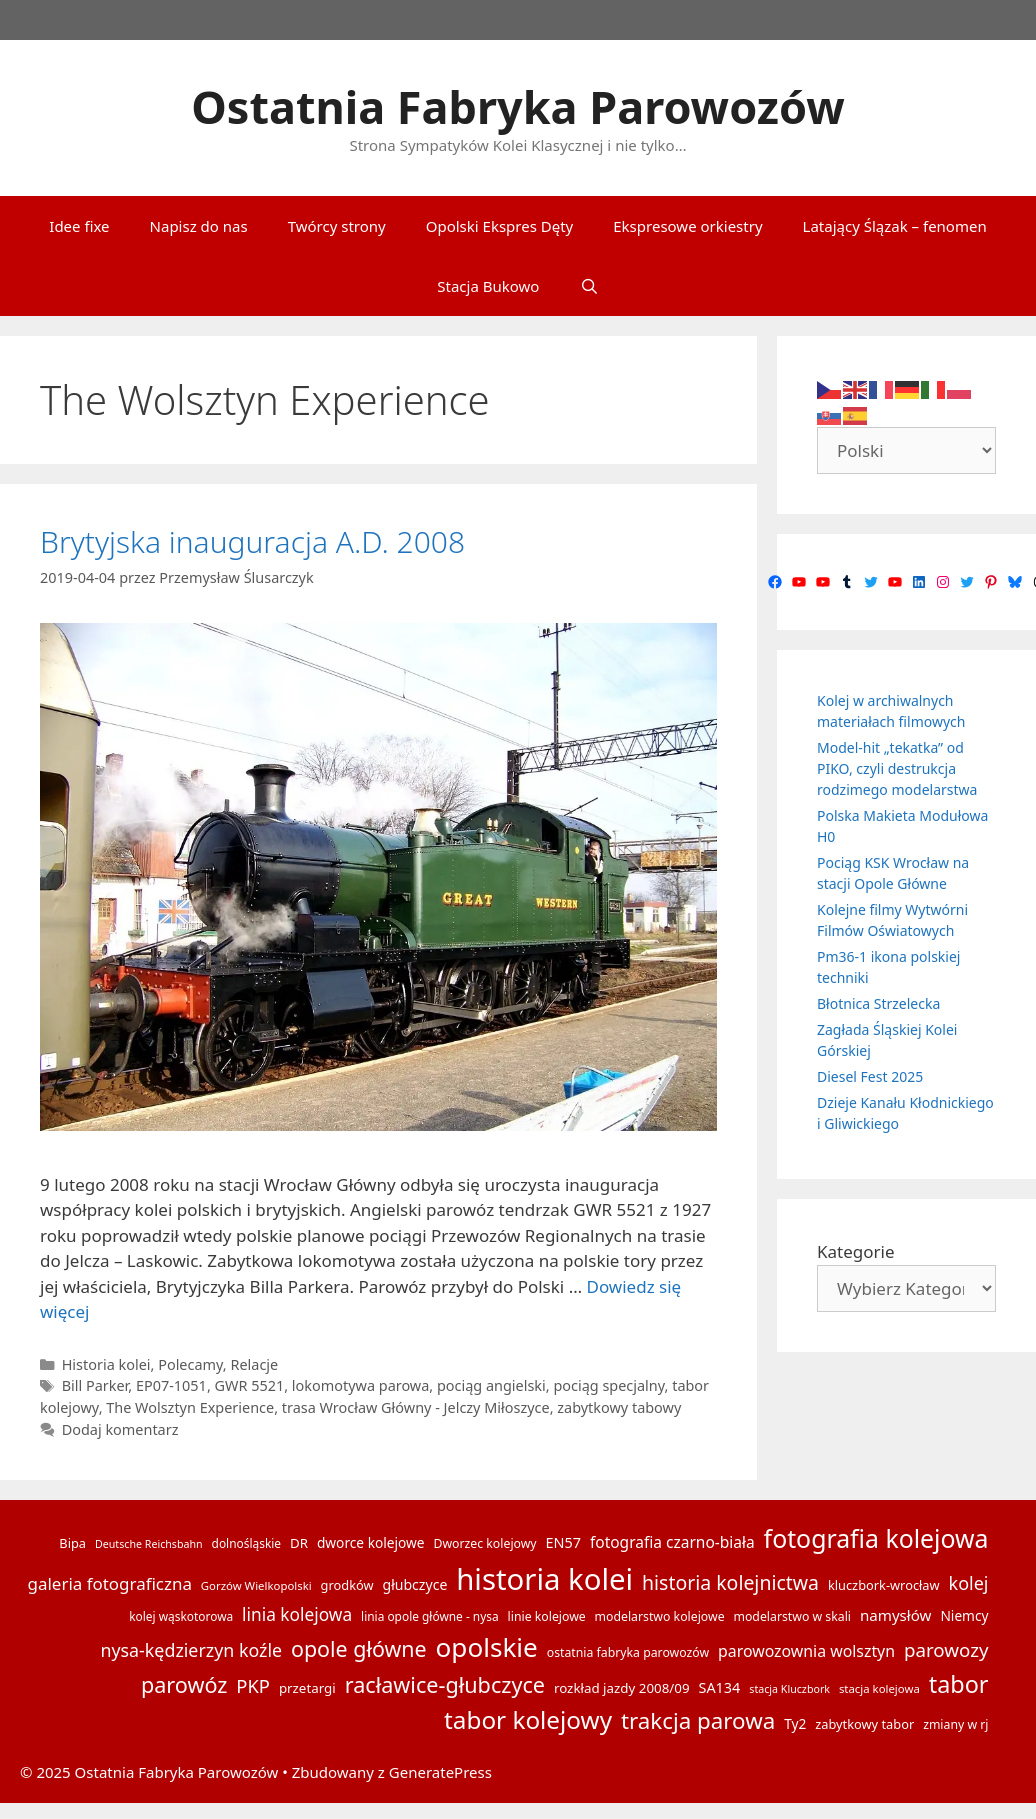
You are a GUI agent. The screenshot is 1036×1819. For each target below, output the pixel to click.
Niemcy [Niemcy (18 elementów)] (964, 1615)
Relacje (254, 1364)
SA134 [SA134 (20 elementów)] (719, 1687)
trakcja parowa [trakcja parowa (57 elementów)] (698, 1720)
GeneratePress (440, 1772)
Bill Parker (95, 1385)
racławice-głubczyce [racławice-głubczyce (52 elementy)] (445, 1684)
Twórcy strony (337, 226)
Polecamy (190, 1364)
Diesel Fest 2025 (870, 1076)
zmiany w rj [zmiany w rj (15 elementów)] (955, 1724)
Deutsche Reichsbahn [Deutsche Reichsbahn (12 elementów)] (149, 1544)
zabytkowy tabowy (619, 1407)
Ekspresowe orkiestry (687, 226)
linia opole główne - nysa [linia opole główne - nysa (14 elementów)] (430, 1616)
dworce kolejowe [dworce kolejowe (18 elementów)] (371, 1542)
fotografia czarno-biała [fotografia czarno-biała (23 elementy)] (672, 1542)
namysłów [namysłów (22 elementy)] (896, 1615)
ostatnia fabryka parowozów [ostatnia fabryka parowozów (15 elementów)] (628, 1652)
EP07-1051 (171, 1385)
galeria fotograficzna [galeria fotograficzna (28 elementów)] (110, 1583)
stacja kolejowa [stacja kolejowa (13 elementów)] (879, 1688)
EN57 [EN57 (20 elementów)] (563, 1542)
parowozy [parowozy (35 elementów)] (946, 1649)
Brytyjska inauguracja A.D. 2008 (252, 541)
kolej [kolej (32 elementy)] (969, 1583)
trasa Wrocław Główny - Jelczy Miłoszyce (416, 1407)
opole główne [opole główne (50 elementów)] (359, 1648)
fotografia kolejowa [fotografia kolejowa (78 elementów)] (876, 1538)
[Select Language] (906, 450)
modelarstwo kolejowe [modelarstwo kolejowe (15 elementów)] (660, 1616)
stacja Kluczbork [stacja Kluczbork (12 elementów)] (789, 1689)
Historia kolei (106, 1364)
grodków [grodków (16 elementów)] (347, 1585)
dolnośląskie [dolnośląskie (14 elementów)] (246, 1543)
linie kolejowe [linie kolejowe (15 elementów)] (547, 1616)
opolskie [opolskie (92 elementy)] (487, 1647)
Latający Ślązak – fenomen (895, 226)
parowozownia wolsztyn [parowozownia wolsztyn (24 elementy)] (806, 1651)
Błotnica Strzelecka (878, 1003)
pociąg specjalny (608, 1385)
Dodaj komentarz (120, 1429)
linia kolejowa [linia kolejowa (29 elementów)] (297, 1614)
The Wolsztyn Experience (190, 1407)
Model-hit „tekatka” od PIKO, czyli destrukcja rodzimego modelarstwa (897, 768)
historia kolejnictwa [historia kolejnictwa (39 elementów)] (730, 1582)
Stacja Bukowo (488, 286)
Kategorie (856, 1251)
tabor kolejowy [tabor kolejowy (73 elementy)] (528, 1719)
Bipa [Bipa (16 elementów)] (72, 1543)
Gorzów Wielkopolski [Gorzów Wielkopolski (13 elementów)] (256, 1585)
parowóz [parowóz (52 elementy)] (184, 1684)
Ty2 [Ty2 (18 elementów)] (795, 1723)
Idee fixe (79, 226)
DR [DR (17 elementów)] (299, 1543)
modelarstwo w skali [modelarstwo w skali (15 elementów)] (791, 1616)
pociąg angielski (491, 1385)
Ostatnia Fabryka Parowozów (518, 106)
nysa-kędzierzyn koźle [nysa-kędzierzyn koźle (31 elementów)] (191, 1650)
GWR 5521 (250, 1385)
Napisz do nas (199, 226)
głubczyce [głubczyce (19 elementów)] (414, 1584)
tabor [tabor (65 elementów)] (959, 1684)
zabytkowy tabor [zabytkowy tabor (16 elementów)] (864, 1724)
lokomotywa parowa (360, 1385)
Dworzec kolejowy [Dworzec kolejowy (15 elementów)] (484, 1543)
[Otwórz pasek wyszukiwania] (588, 286)
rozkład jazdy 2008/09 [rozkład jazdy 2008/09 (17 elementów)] (622, 1688)
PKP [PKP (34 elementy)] (253, 1685)
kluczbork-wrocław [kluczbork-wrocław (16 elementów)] (884, 1585)
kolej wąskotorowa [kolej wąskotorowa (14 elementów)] (181, 1616)
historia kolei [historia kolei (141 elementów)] (544, 1579)
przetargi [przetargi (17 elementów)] (307, 1688)
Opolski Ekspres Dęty (500, 226)
